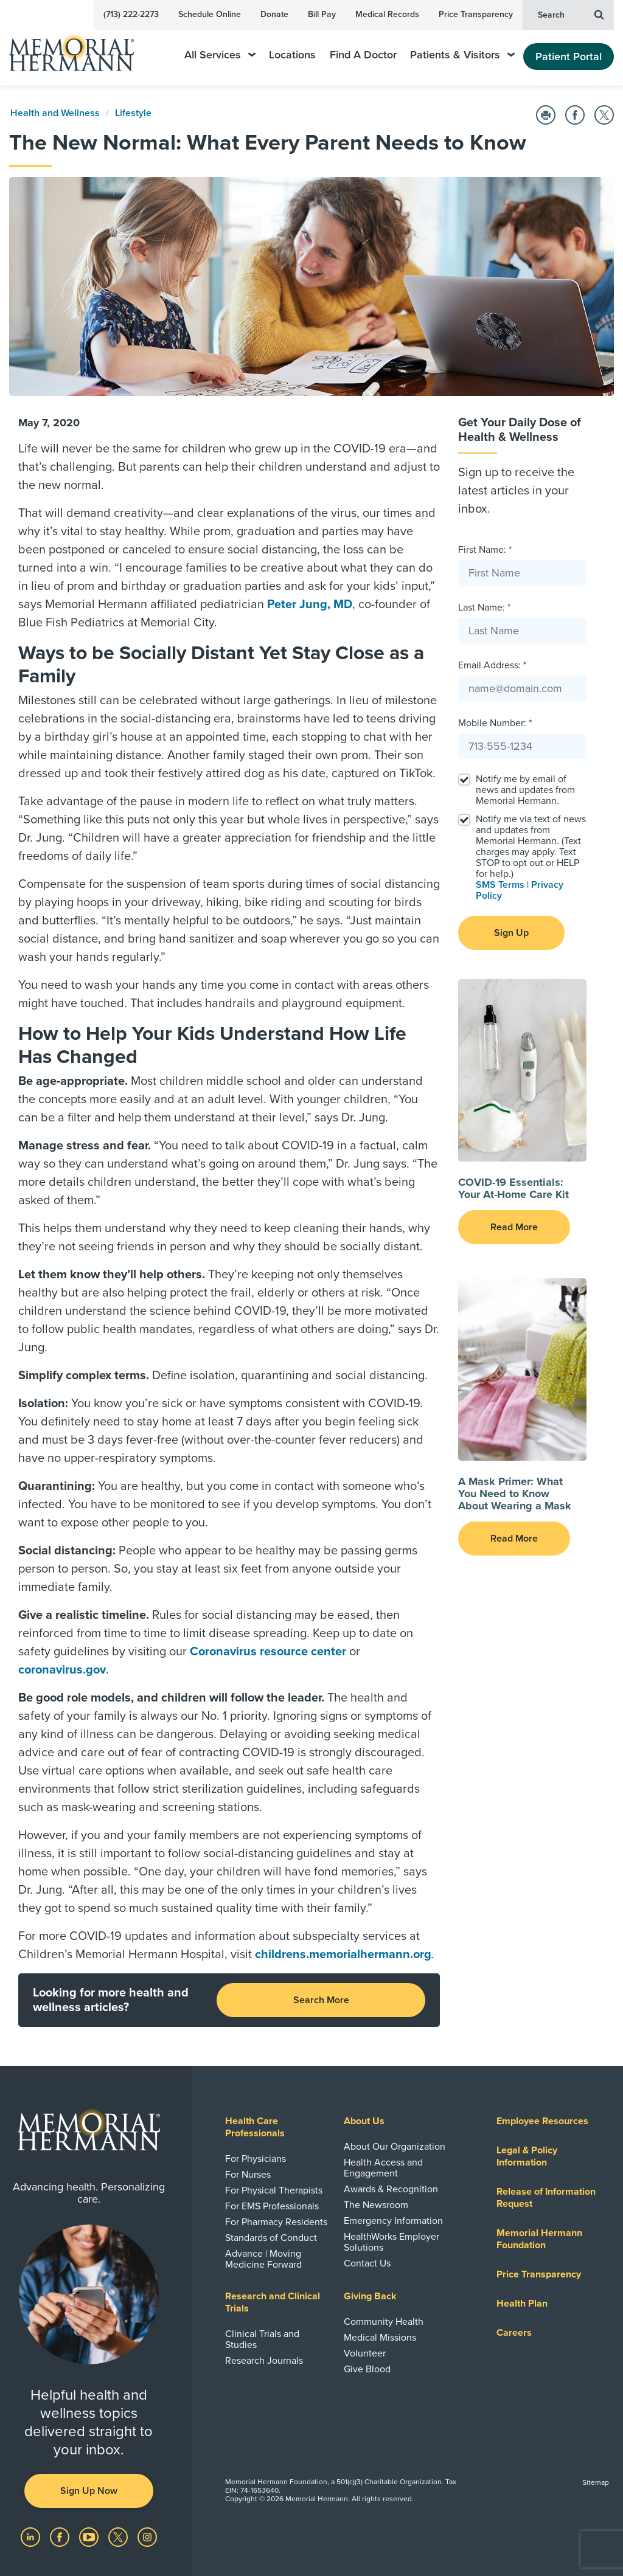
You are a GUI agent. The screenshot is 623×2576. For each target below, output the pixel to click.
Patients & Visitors (462, 55)
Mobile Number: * (495, 723)
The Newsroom (376, 2205)
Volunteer (365, 2353)
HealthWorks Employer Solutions (391, 2242)
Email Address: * (492, 665)
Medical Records (387, 14)
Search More (321, 2000)
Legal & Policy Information (526, 2156)
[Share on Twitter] (604, 115)
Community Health (383, 2321)
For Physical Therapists (273, 2190)
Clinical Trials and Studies (262, 2339)
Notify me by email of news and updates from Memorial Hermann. (525, 790)
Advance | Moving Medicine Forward (263, 2259)
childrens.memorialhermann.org (343, 1954)
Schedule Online (209, 14)
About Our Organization (394, 2146)
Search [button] (571, 14)
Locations (292, 55)
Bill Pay (322, 14)
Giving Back (370, 2296)
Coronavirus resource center (268, 1651)
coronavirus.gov (62, 1670)
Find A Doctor (363, 55)
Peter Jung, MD (309, 604)
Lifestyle (133, 113)
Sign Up (511, 933)
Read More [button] (514, 1227)
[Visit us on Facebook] (61, 2536)
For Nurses (248, 2174)
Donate (274, 14)
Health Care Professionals (255, 2127)
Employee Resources (542, 2121)
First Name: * (485, 549)
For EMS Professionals (272, 2206)
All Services (220, 55)
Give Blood (367, 2369)
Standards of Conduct (271, 2237)
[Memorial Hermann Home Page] (79, 47)
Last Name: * (484, 607)
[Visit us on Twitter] (119, 2536)
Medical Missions (380, 2337)
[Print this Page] (545, 115)
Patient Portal (568, 56)
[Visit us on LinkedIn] (32, 2536)
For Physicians (255, 2158)
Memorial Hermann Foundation (539, 2239)
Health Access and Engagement (383, 2168)
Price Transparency (476, 14)
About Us (364, 2121)
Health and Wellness (55, 113)
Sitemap (595, 2482)
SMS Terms (500, 885)
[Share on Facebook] (575, 115)
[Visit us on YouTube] (90, 2536)
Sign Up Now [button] (88, 2491)
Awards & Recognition (391, 2189)
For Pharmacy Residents (276, 2222)
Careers (514, 2333)
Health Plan (522, 2303)
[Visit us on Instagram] (147, 2536)
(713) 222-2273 (131, 14)
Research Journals (264, 2360)
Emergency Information (393, 2220)
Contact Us (367, 2263)
